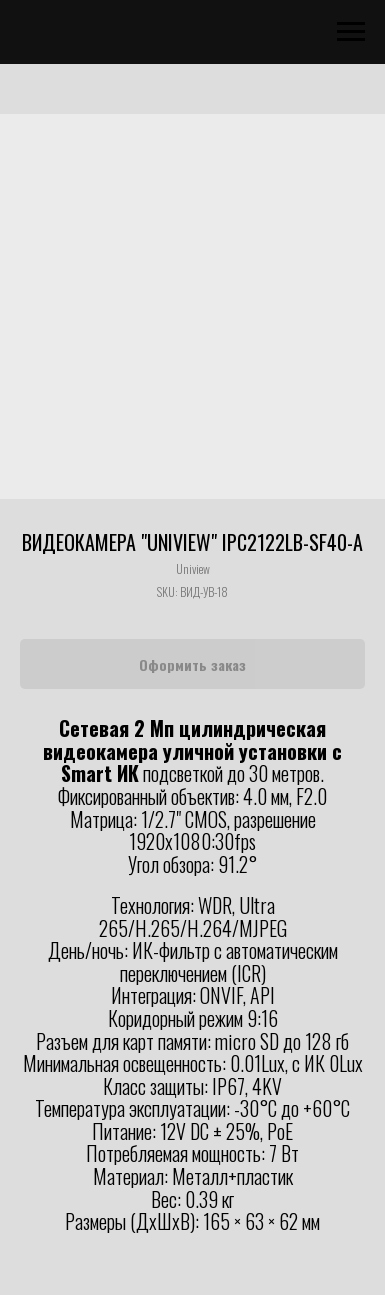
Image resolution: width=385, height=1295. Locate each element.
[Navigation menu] (351, 32)
